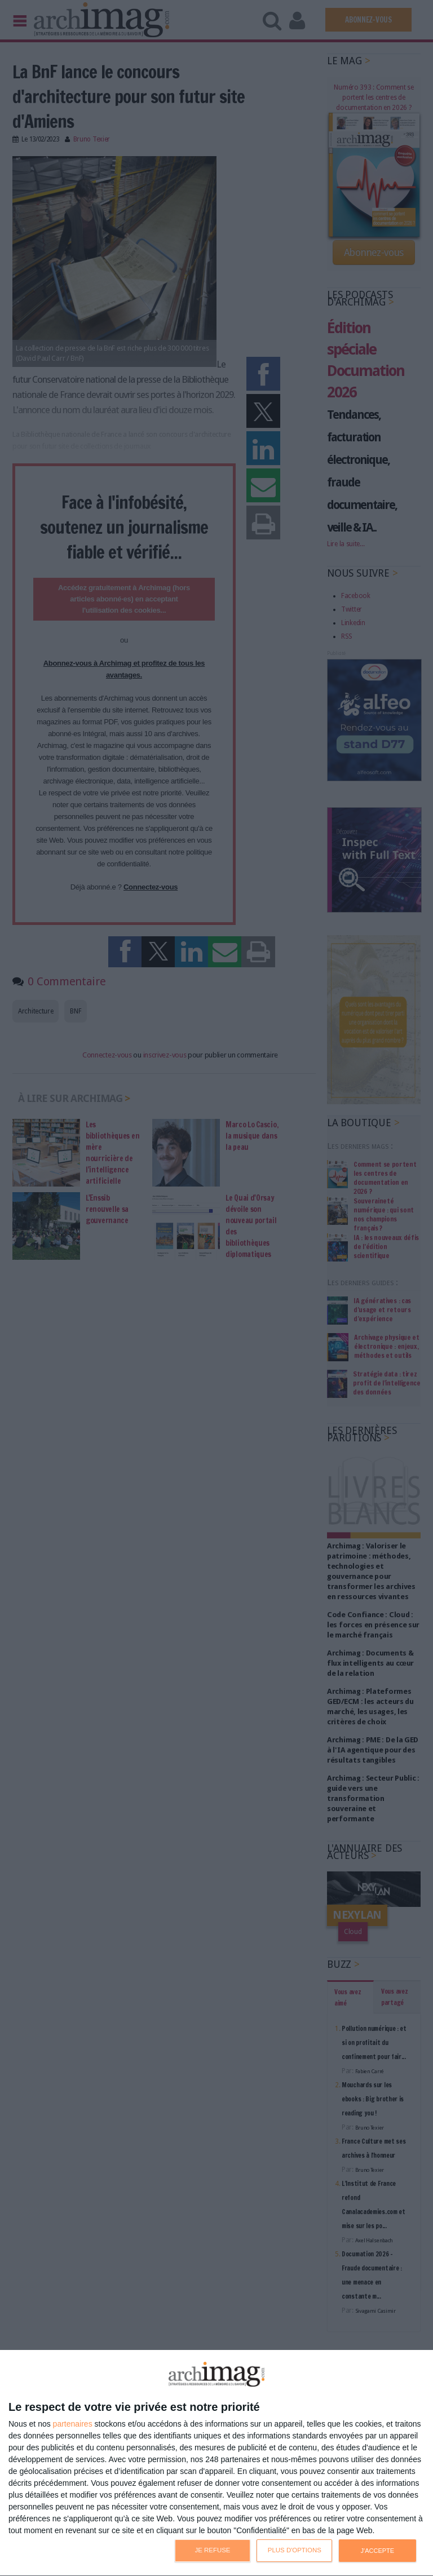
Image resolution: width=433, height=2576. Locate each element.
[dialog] (216, 2463)
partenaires (72, 2424)
